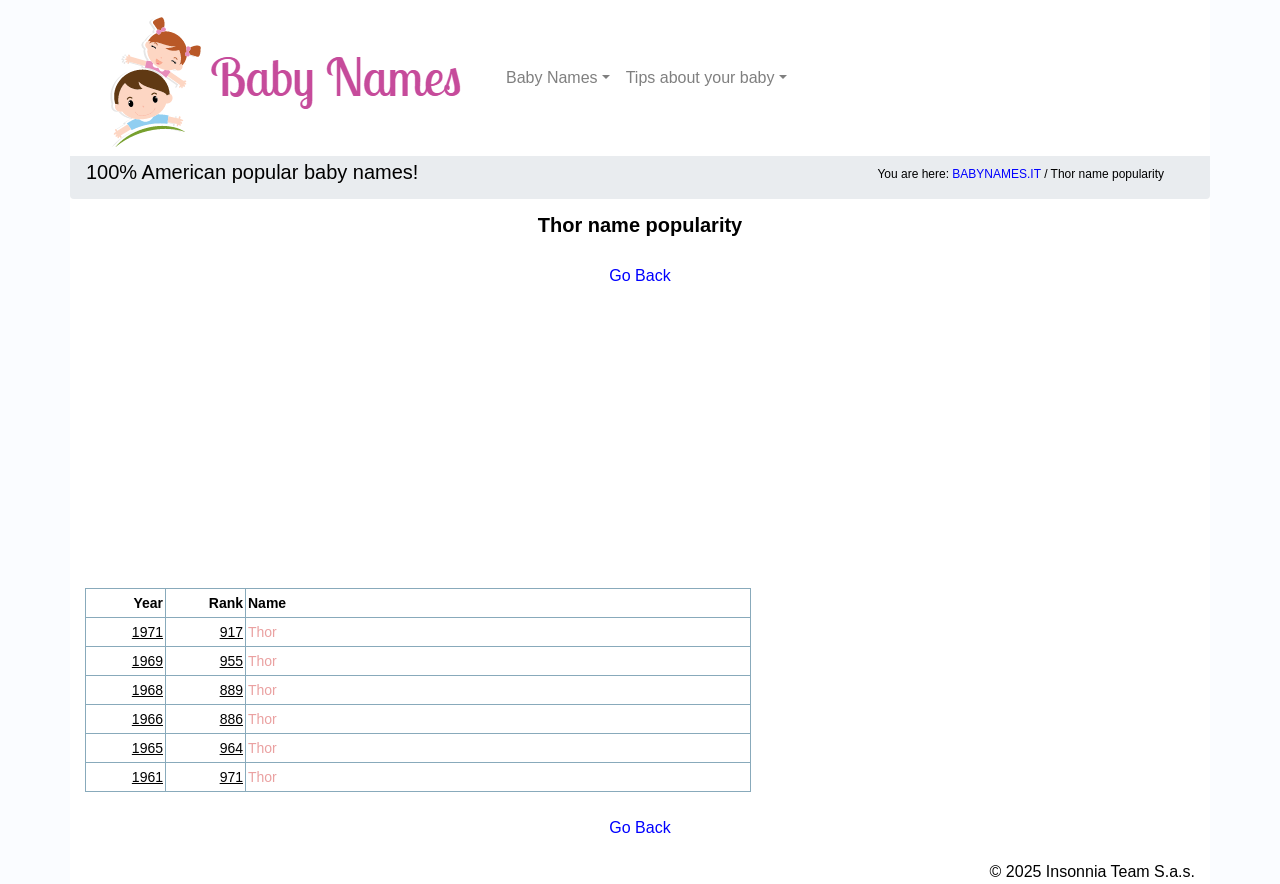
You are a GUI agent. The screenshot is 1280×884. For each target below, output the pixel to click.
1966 (147, 719)
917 (231, 632)
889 (231, 690)
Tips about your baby (700, 77)
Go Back (639, 275)
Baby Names (552, 77)
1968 (147, 690)
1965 (147, 748)
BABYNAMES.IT (996, 174)
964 (231, 748)
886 (231, 719)
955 (231, 661)
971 (231, 777)
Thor (262, 632)
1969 (147, 661)
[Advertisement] (640, 438)
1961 (147, 777)
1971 (147, 632)
